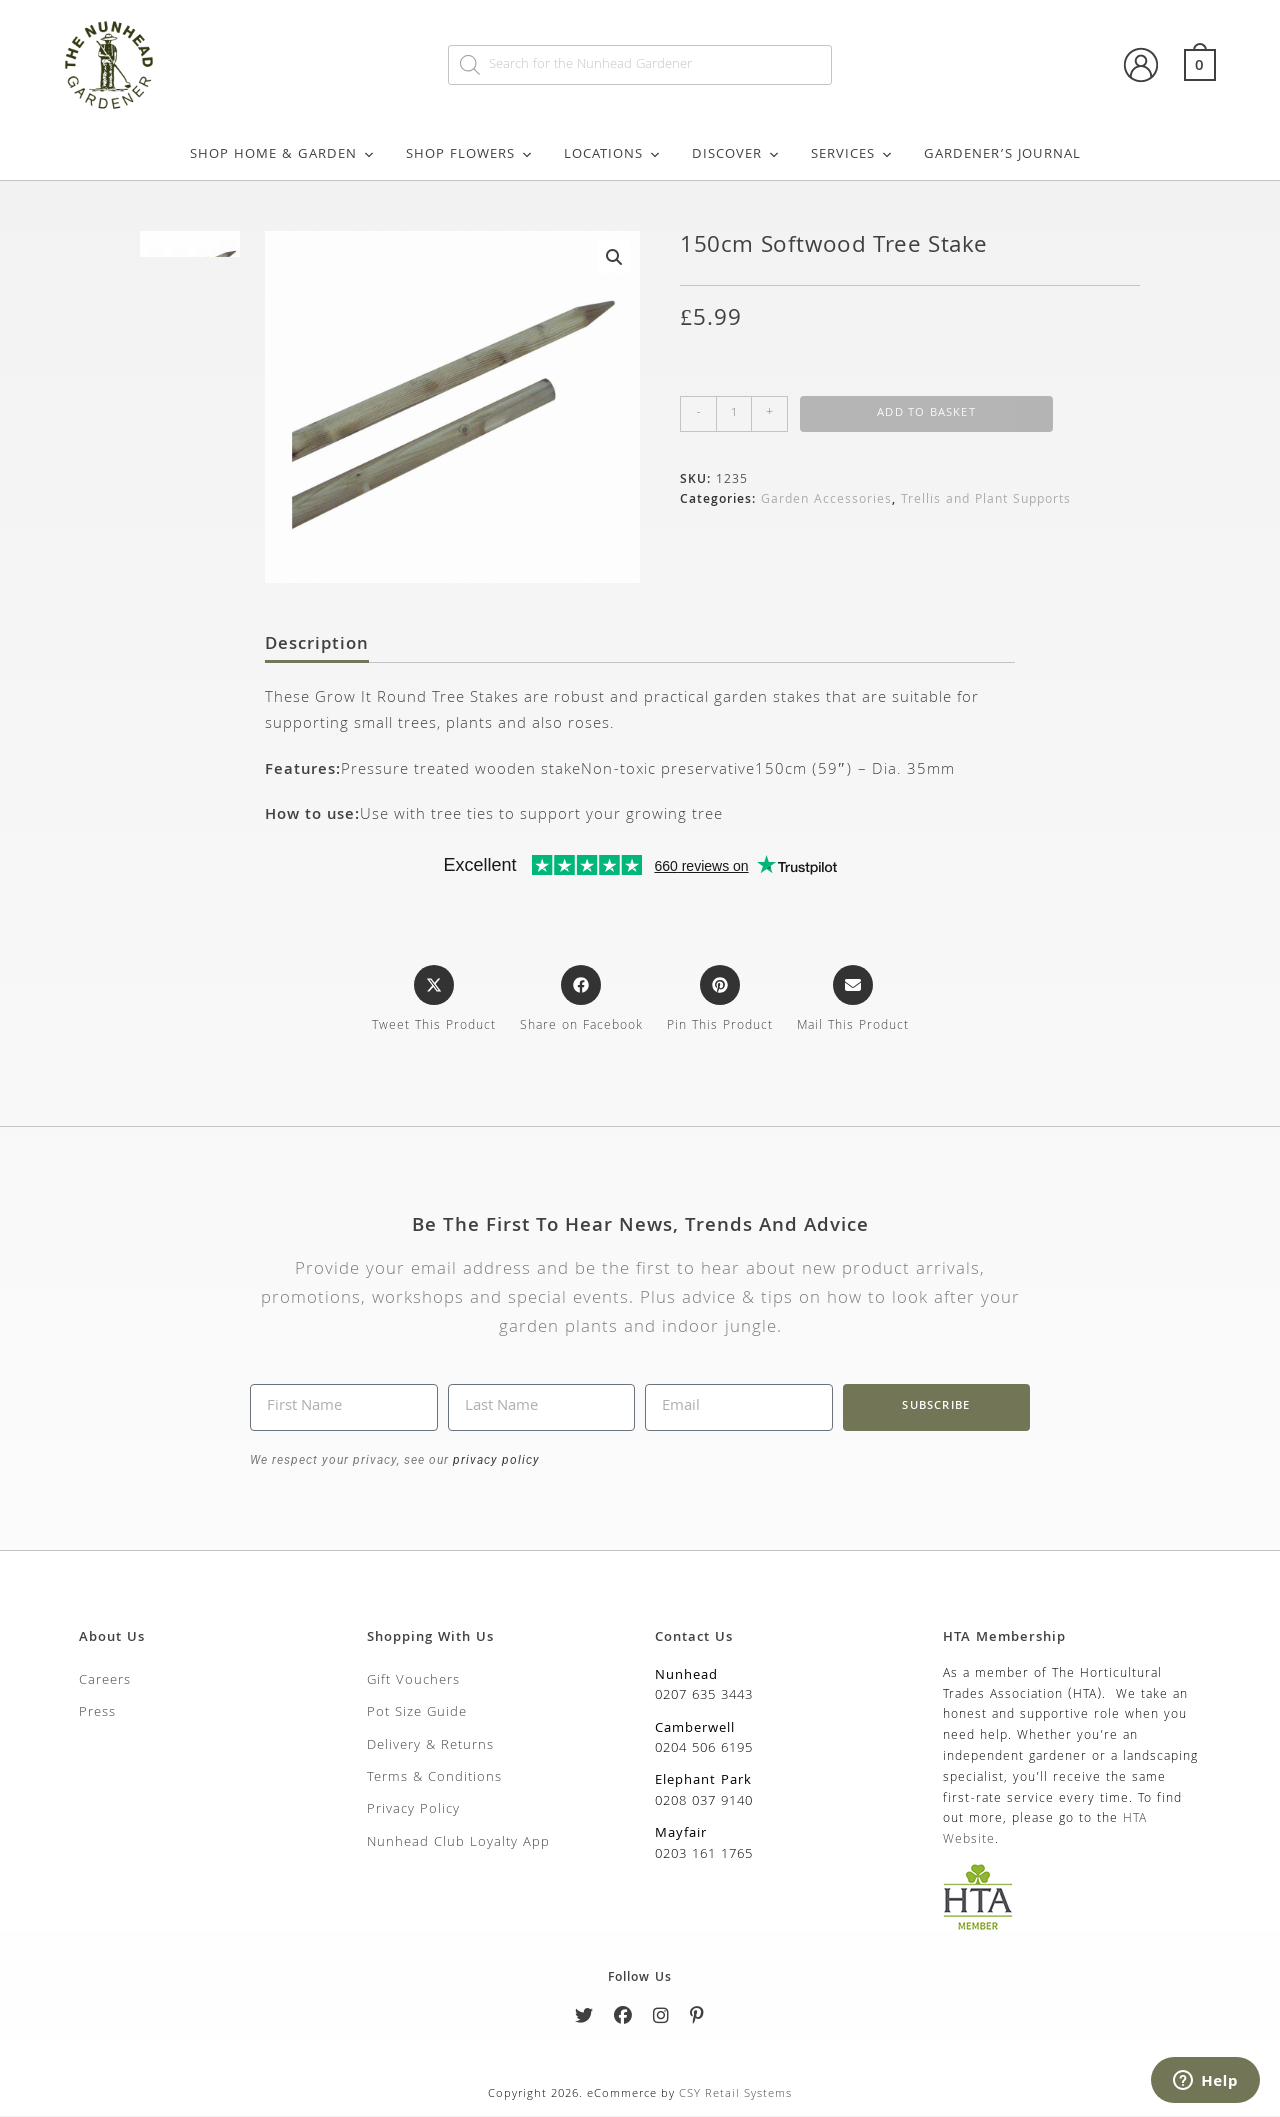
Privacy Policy (413, 1812)
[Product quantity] (734, 414)
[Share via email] (853, 1002)
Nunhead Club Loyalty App (458, 1844)
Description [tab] (317, 647)
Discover (736, 155)
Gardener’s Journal (1002, 155)
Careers (105, 1682)
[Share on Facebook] (581, 1002)
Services (852, 155)
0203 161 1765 (704, 1856)
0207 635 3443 (704, 1698)
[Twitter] (584, 2021)
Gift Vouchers (413, 1682)
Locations (613, 155)
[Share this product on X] (434, 1002)
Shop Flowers (470, 155)
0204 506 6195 (704, 1751)
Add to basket (926, 413)
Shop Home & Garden (283, 155)
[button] (614, 257)
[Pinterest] (697, 2021)
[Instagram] (661, 2021)
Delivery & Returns (430, 1747)
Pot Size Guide (417, 1715)
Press (97, 1715)
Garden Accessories (826, 500)
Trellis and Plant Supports (986, 500)
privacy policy (494, 1461)
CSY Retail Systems (735, 2095)
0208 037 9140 (704, 1803)
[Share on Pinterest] (720, 1002)
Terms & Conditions (434, 1780)
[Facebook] (623, 2021)
